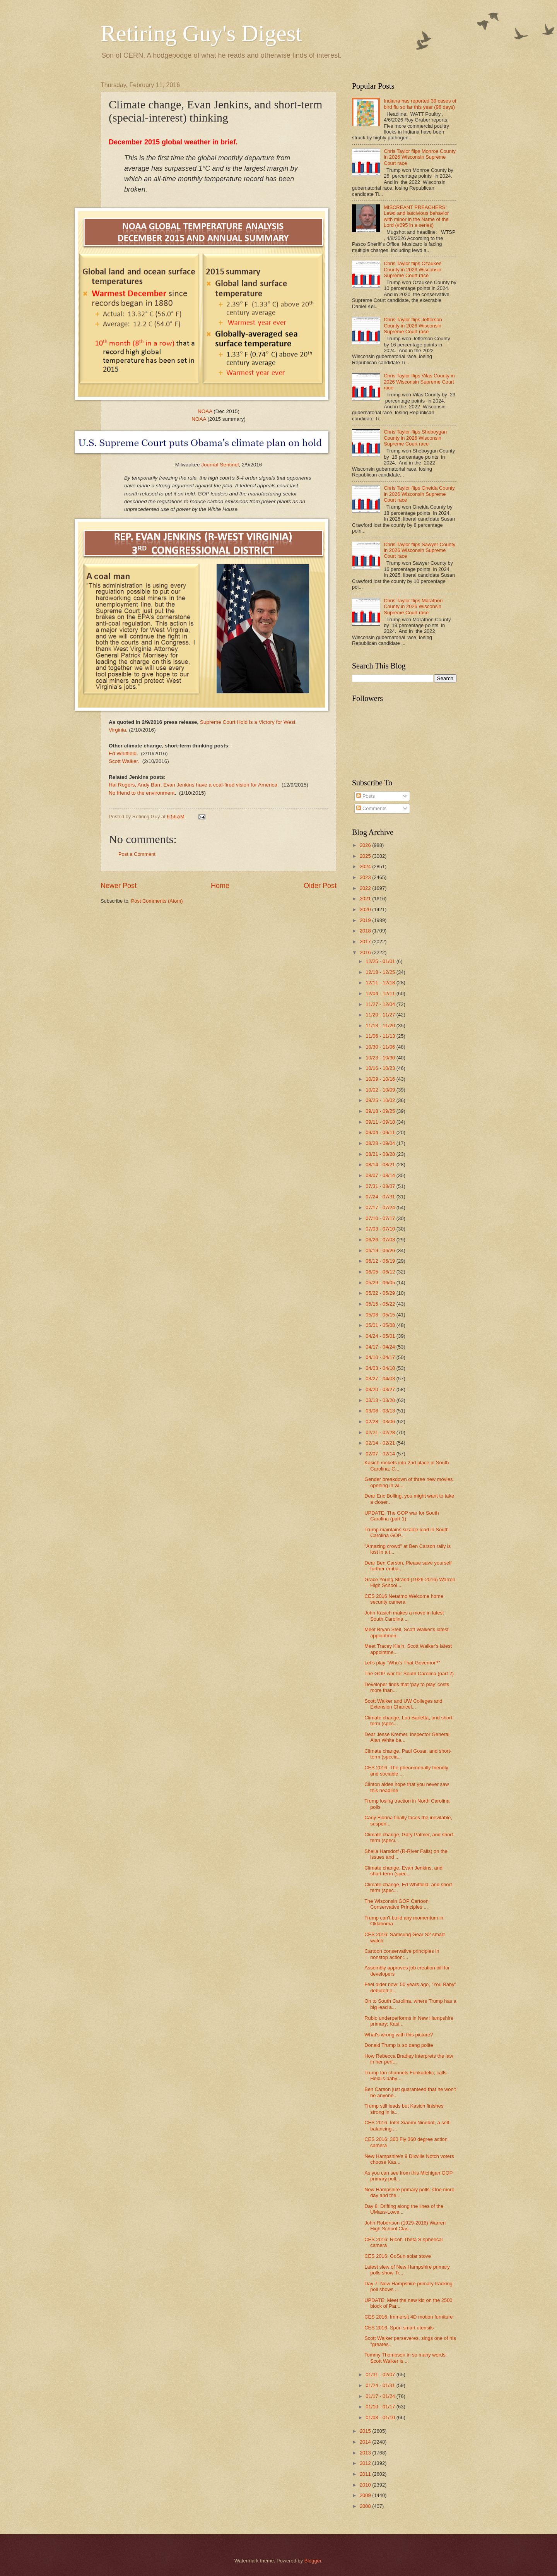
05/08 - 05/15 (381, 1315)
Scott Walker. (125, 761)
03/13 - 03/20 (381, 1400)
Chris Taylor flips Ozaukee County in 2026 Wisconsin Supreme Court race (412, 269)
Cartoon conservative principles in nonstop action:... (401, 1954)
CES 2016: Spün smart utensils (399, 2328)
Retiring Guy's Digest (201, 33)
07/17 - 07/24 (381, 1207)
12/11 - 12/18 (381, 982)
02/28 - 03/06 (381, 1421)
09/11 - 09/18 (381, 1122)
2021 (366, 899)
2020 (366, 909)
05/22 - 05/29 (381, 1293)
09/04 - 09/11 (381, 1132)
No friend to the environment (142, 793)
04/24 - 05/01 (381, 1336)
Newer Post (119, 886)
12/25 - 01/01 (381, 961)
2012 (366, 2463)
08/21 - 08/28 (381, 1154)
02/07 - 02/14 (381, 1454)
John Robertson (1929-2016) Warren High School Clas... (405, 2226)
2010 (366, 2485)
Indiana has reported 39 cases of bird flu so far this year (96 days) (420, 104)
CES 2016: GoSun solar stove (397, 2256)
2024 (366, 866)
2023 (366, 877)
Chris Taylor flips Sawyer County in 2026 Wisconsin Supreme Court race (419, 550)
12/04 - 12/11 (381, 993)
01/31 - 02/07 (381, 2374)
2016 (366, 952)
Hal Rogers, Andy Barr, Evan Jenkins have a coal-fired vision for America (193, 785)
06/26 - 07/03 (381, 1240)
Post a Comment (136, 854)
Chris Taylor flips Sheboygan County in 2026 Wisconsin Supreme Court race (415, 438)
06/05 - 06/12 (381, 1272)
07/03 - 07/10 (381, 1229)
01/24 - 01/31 (381, 2385)
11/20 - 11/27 (381, 1015)
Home (220, 886)
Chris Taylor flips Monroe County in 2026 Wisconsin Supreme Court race (420, 157)
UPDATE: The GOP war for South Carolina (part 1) (401, 1516)
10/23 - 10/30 (381, 1058)
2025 (366, 856)
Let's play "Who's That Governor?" (402, 1663)
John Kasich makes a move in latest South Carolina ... (404, 1615)
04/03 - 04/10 (381, 1368)
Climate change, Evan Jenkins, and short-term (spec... (403, 1871)
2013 (366, 2453)
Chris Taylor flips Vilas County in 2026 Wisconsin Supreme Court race (419, 382)
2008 (366, 2506)
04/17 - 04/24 (381, 1347)
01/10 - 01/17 (381, 2407)
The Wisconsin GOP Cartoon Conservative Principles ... (396, 1904)
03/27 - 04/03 (381, 1378)
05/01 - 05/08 (381, 1325)
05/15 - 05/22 (381, 1304)
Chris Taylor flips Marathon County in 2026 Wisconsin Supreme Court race (413, 606)
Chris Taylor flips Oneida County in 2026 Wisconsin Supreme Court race (419, 494)
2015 (366, 2431)
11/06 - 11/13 (381, 1036)
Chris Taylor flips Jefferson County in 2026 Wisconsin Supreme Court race (413, 325)
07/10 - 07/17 (381, 1218)
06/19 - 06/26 (381, 1250)
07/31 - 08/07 (381, 1186)
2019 (366, 920)
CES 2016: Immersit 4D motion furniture (408, 2317)
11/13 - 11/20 (381, 1025)
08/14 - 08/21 (381, 1164)
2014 (366, 2442)
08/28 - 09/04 (381, 1143)
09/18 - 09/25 (381, 1111)
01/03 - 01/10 (381, 2417)
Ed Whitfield (123, 753)
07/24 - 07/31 (381, 1197)
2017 (366, 941)
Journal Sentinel (220, 465)
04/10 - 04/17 (381, 1357)
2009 (366, 2495)
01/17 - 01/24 (381, 2396)
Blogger (312, 2561)
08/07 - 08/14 (381, 1175)
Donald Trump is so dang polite (398, 2045)
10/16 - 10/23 (381, 1068)
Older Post (320, 886)
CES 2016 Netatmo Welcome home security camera (403, 1599)
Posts (365, 796)
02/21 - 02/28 (381, 1432)
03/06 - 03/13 (381, 1411)
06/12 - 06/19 (381, 1261)
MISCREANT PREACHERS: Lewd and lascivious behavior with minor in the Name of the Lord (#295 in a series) (416, 216)
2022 (366, 888)
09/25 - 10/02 (381, 1100)
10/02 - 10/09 (381, 1090)
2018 (366, 931)
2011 (366, 2474)
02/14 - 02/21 (381, 1443)
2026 (366, 845)
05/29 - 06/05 (381, 1282)
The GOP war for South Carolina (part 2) (409, 1673)
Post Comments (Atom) (157, 901)
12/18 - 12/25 (381, 972)
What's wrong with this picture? (398, 2035)
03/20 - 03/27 (381, 1389)
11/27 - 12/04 (381, 1004)
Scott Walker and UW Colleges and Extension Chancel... (403, 1704)
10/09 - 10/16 (381, 1079)
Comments (371, 808)
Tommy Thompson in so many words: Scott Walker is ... (405, 2357)
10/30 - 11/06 (381, 1047)
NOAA (205, 411)
